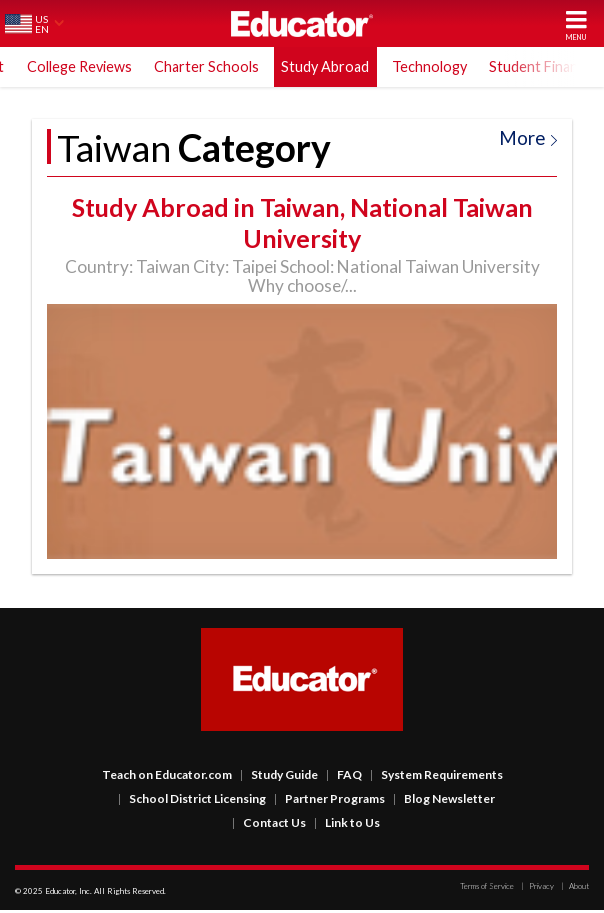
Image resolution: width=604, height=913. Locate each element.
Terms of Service (487, 889)
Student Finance (541, 66)
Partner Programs (329, 801)
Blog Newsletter (444, 801)
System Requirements (436, 777)
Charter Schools (206, 66)
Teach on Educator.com (167, 777)
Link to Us (347, 825)
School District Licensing (192, 801)
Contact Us (269, 825)
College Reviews (79, 66)
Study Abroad (325, 66)
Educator (302, 23)
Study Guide (279, 777)
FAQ (344, 777)
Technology (429, 66)
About (575, 889)
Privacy (537, 889)
